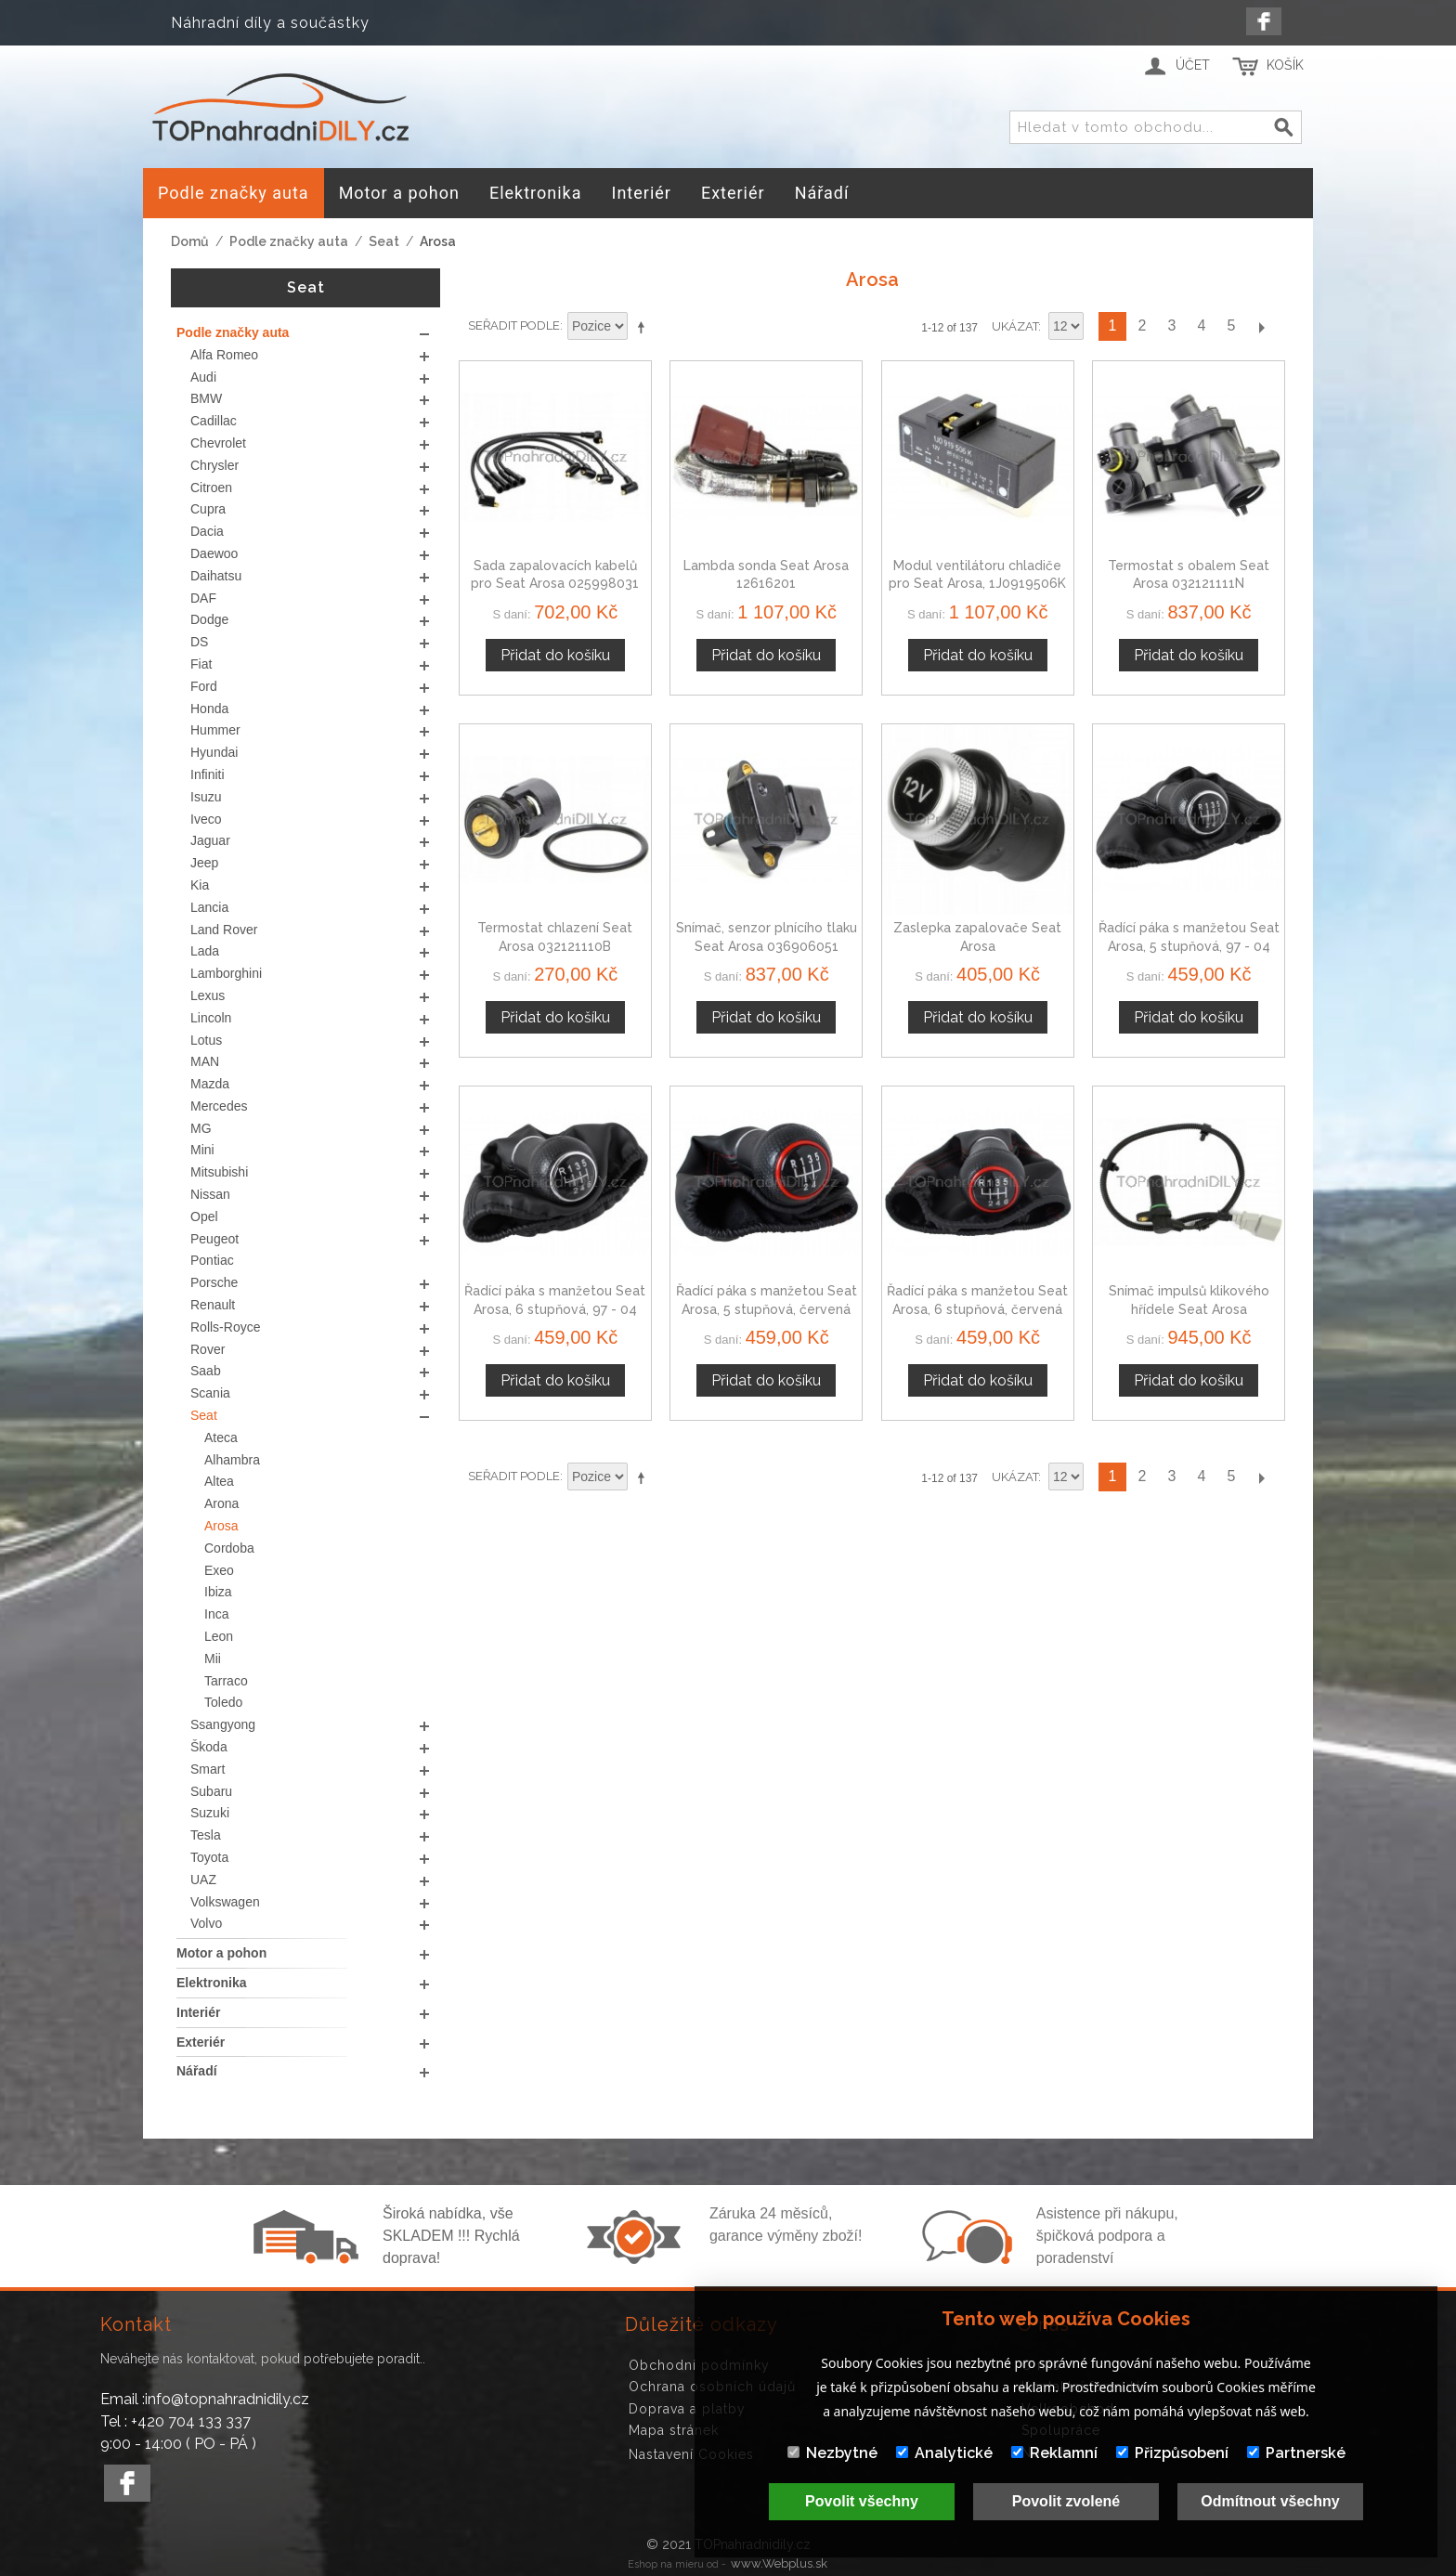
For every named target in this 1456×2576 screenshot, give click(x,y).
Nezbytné (832, 2453)
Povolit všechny (861, 2501)
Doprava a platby (687, 2408)
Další (1261, 326)
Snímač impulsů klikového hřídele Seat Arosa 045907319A (1189, 1308)
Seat (384, 241)
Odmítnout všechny (1270, 2501)
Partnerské (1296, 2453)
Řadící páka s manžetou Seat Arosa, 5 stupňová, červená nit (766, 1308)
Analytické (944, 2453)
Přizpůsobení (1172, 2453)
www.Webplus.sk (779, 2563)
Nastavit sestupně (644, 327)
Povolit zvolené (1066, 2501)
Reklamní (1054, 2453)
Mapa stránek (674, 2430)
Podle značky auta (288, 241)
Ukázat (1015, 326)
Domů (190, 241)
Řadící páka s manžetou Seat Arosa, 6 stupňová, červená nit (977, 1308)
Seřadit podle (514, 325)
